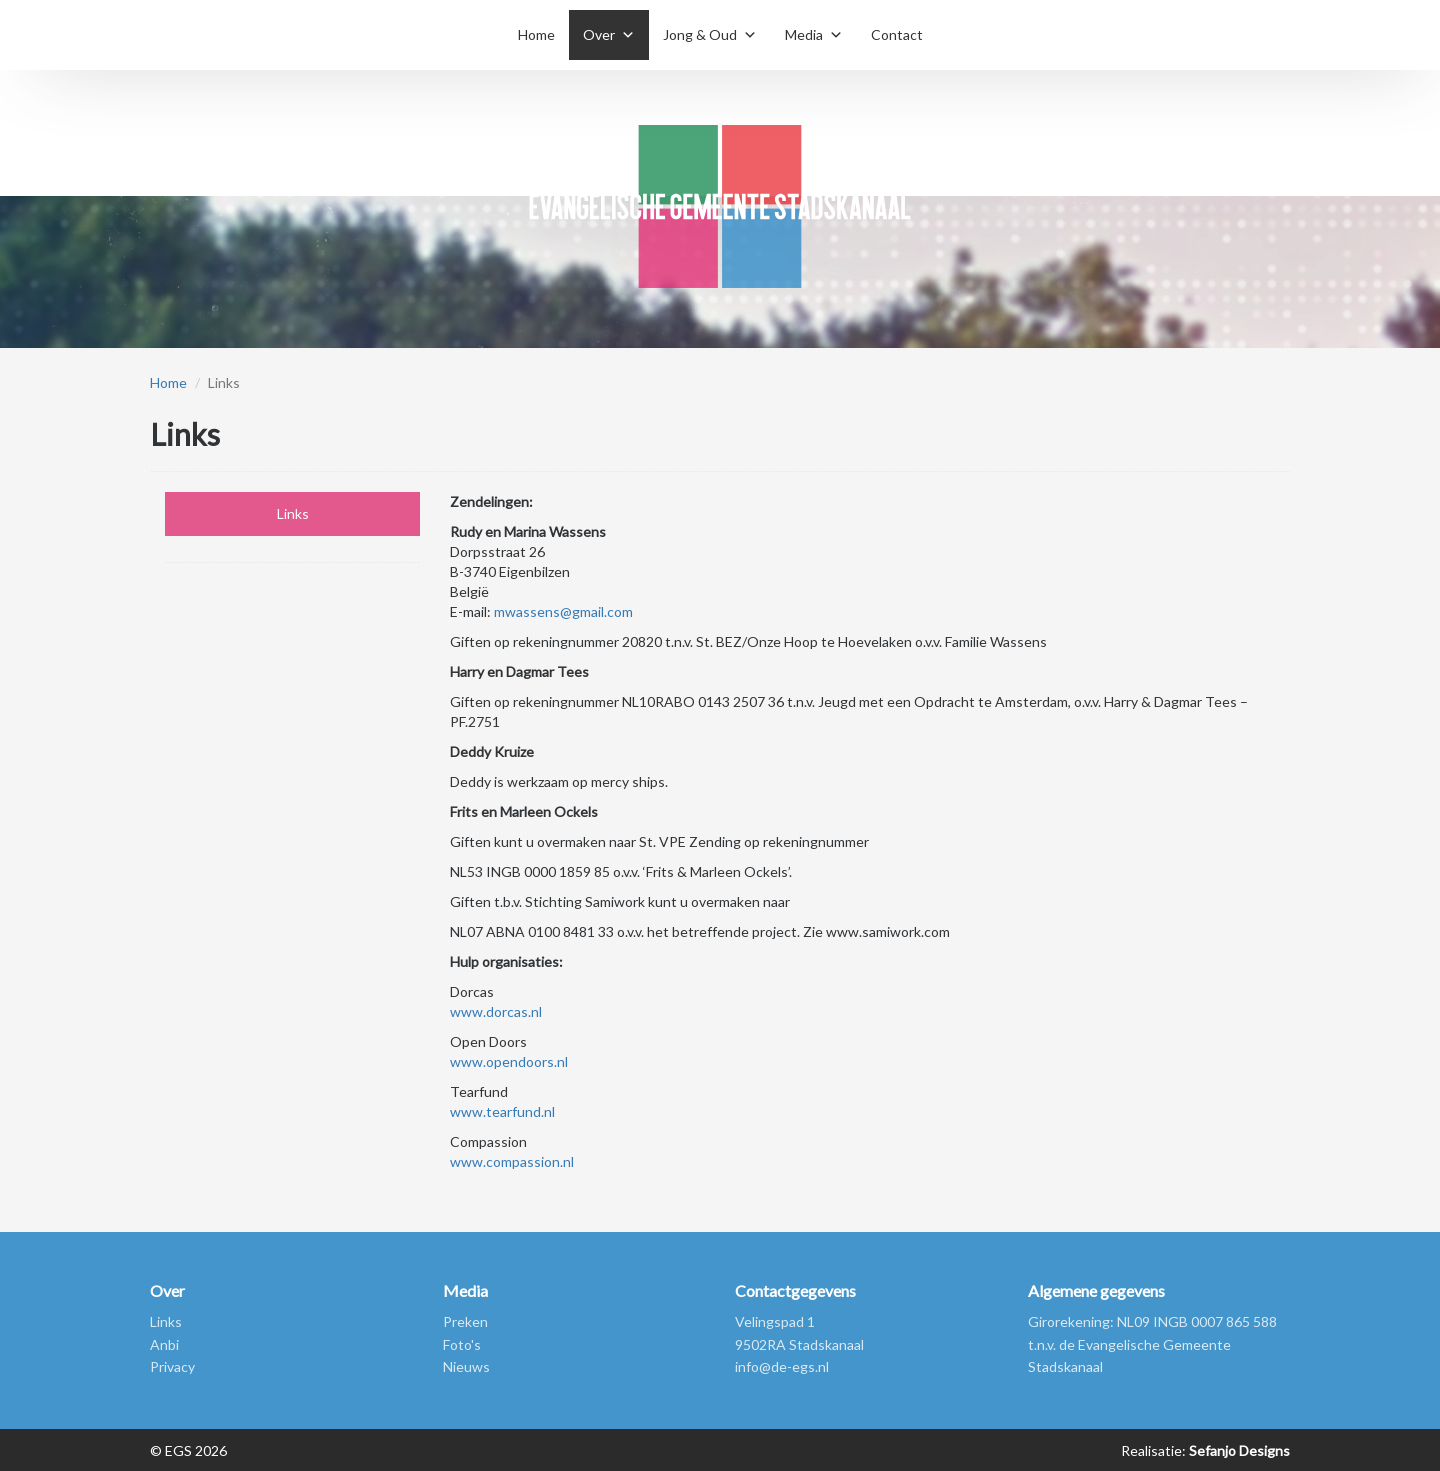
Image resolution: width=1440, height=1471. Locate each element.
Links (293, 513)
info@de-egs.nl (782, 1366)
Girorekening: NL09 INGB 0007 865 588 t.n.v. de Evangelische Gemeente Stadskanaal (1152, 1344)
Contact (897, 34)
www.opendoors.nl (509, 1061)
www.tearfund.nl (502, 1111)
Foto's (462, 1344)
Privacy (172, 1366)
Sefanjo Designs (1238, 1450)
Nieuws (466, 1366)
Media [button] (804, 34)
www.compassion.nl (512, 1161)
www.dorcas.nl (496, 1011)
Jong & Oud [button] (700, 34)
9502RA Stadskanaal (799, 1344)
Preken (465, 1321)
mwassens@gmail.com (563, 611)
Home (536, 34)
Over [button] (599, 34)
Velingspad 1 (775, 1321)
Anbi (164, 1344)
